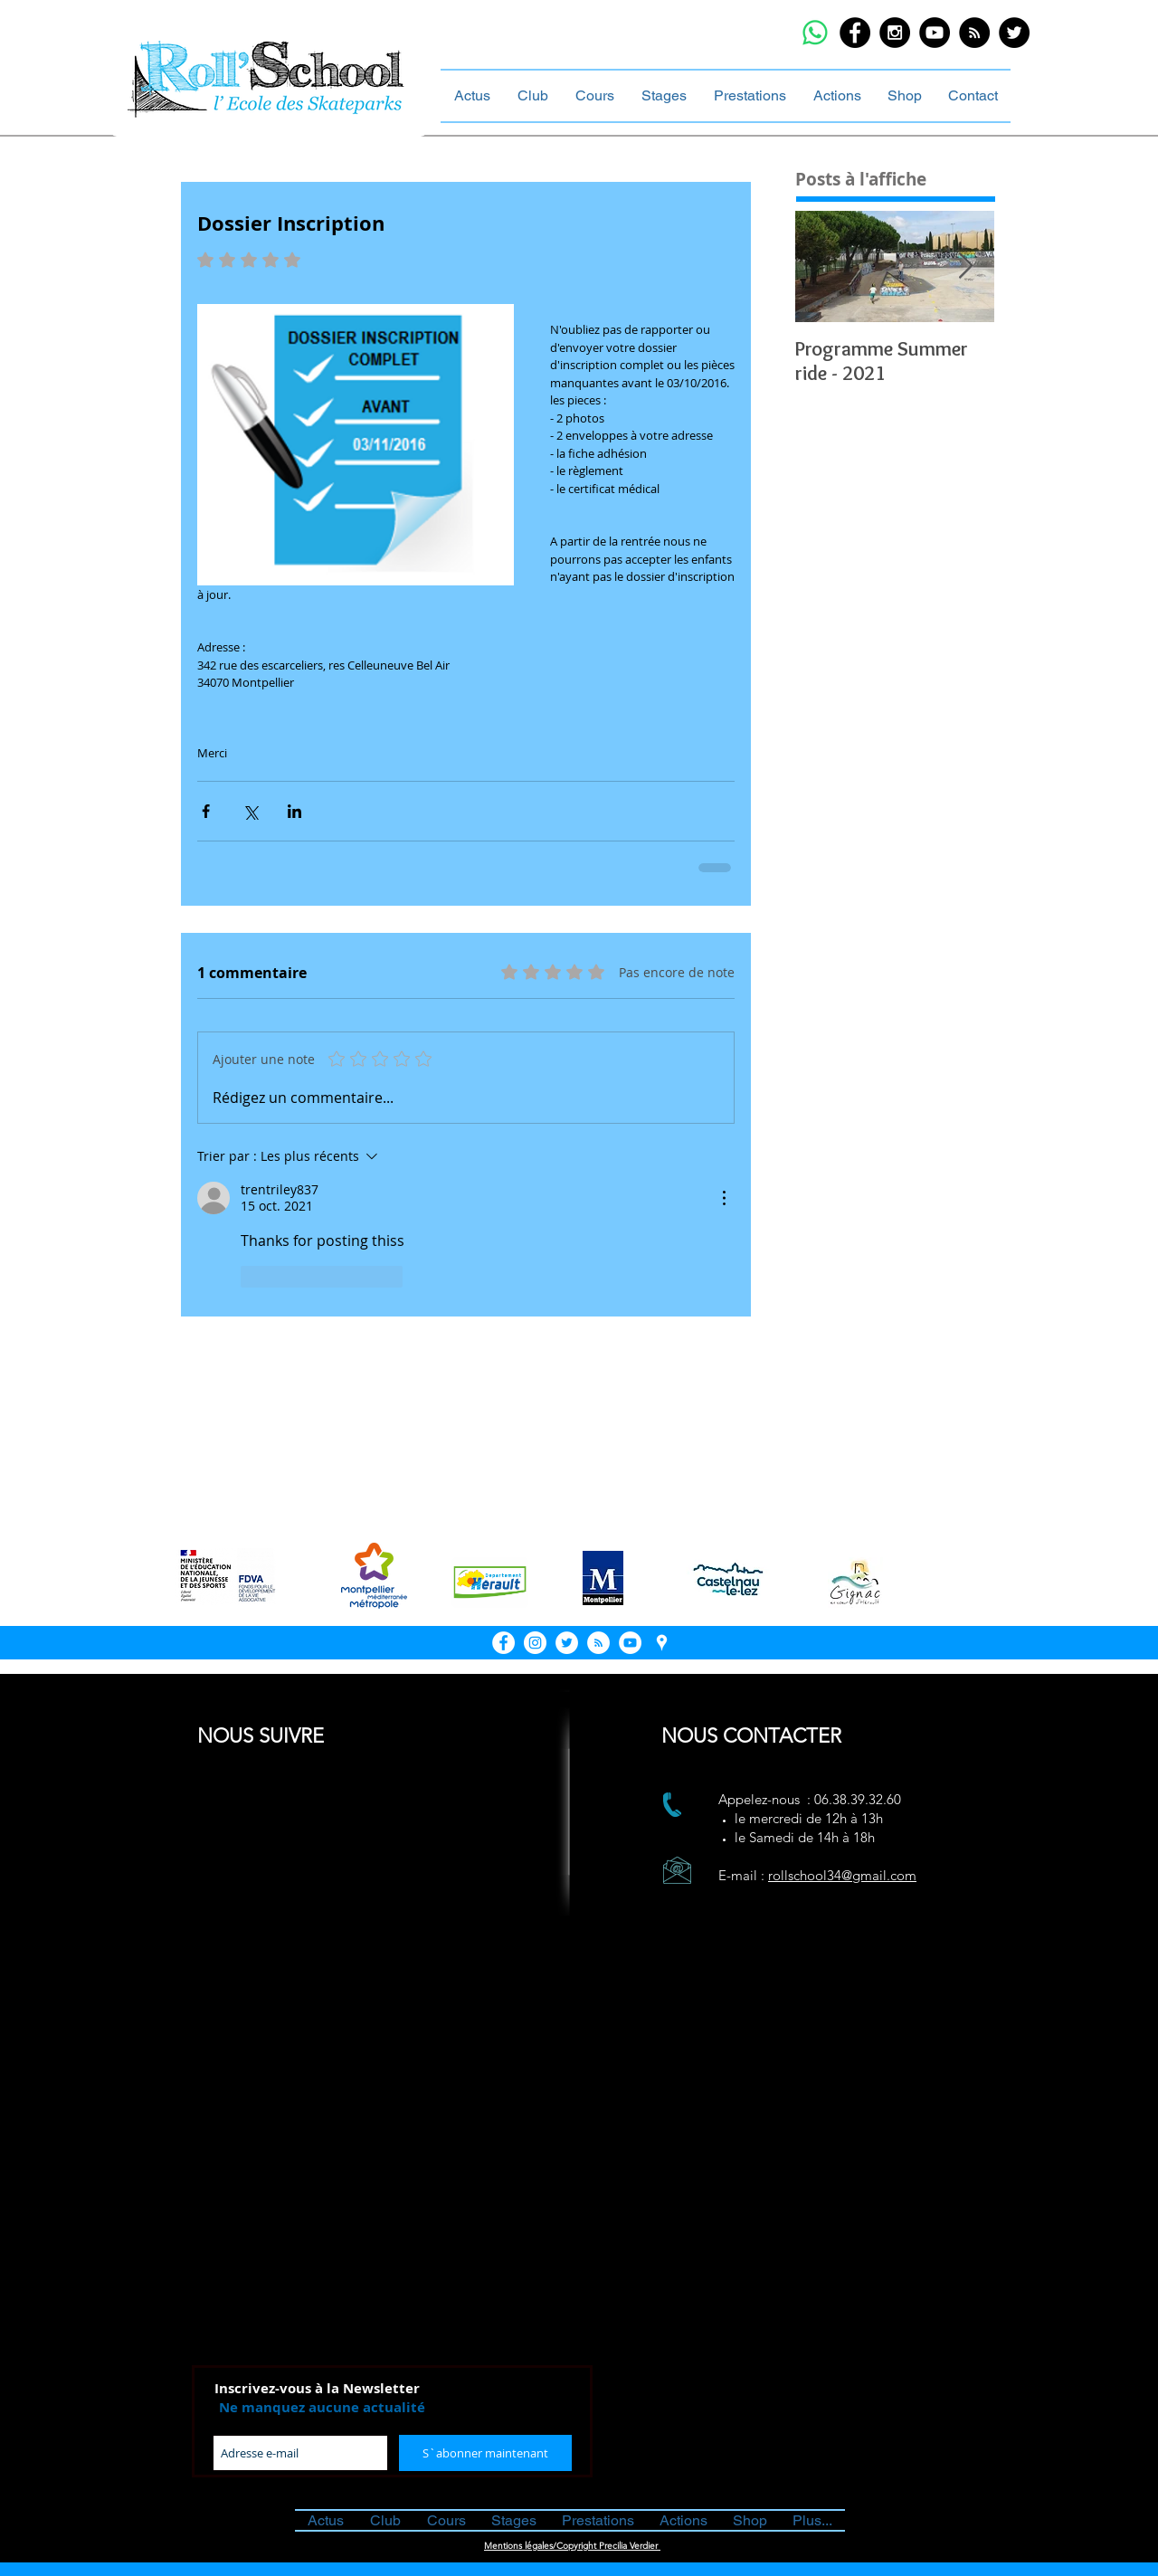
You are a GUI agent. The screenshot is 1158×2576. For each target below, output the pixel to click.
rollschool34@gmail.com (842, 1875)
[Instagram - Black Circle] (894, 32)
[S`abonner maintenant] (485, 2453)
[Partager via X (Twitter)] (250, 811)
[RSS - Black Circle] (974, 32)
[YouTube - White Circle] (630, 1642)
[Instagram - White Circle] (535, 1642)
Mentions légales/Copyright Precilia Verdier (572, 2546)
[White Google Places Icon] (661, 1642)
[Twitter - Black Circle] (1014, 32)
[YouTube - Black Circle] (934, 32)
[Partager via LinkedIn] (294, 811)
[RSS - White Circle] (598, 1642)
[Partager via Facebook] (205, 811)
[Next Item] (965, 266)
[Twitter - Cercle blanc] (566, 1642)
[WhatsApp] (815, 32)
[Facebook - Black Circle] (855, 32)
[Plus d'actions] (724, 1198)
